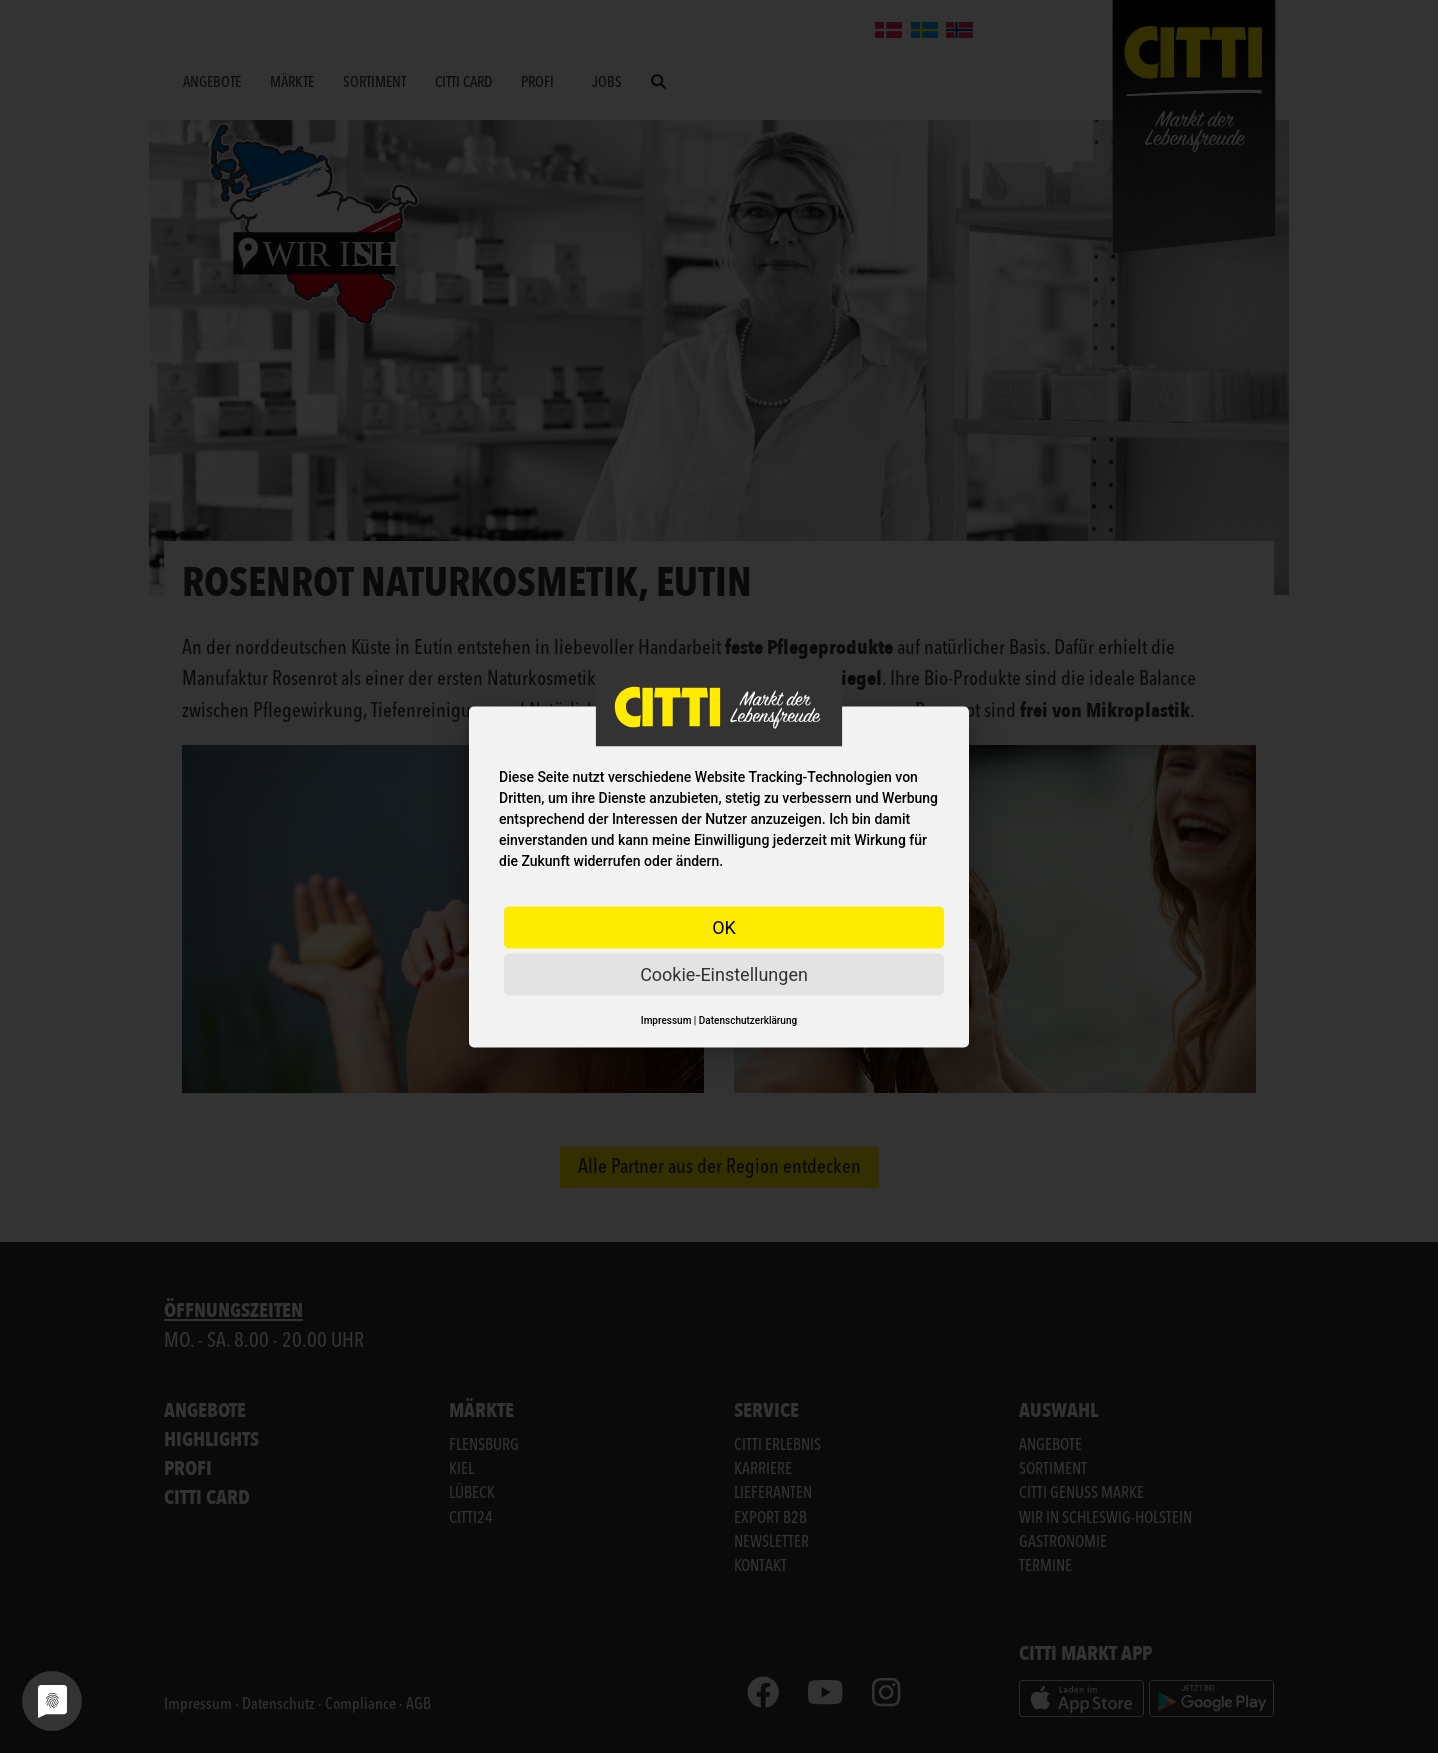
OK (724, 926)
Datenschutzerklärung (748, 1019)
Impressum (666, 1019)
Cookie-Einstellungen (724, 973)
